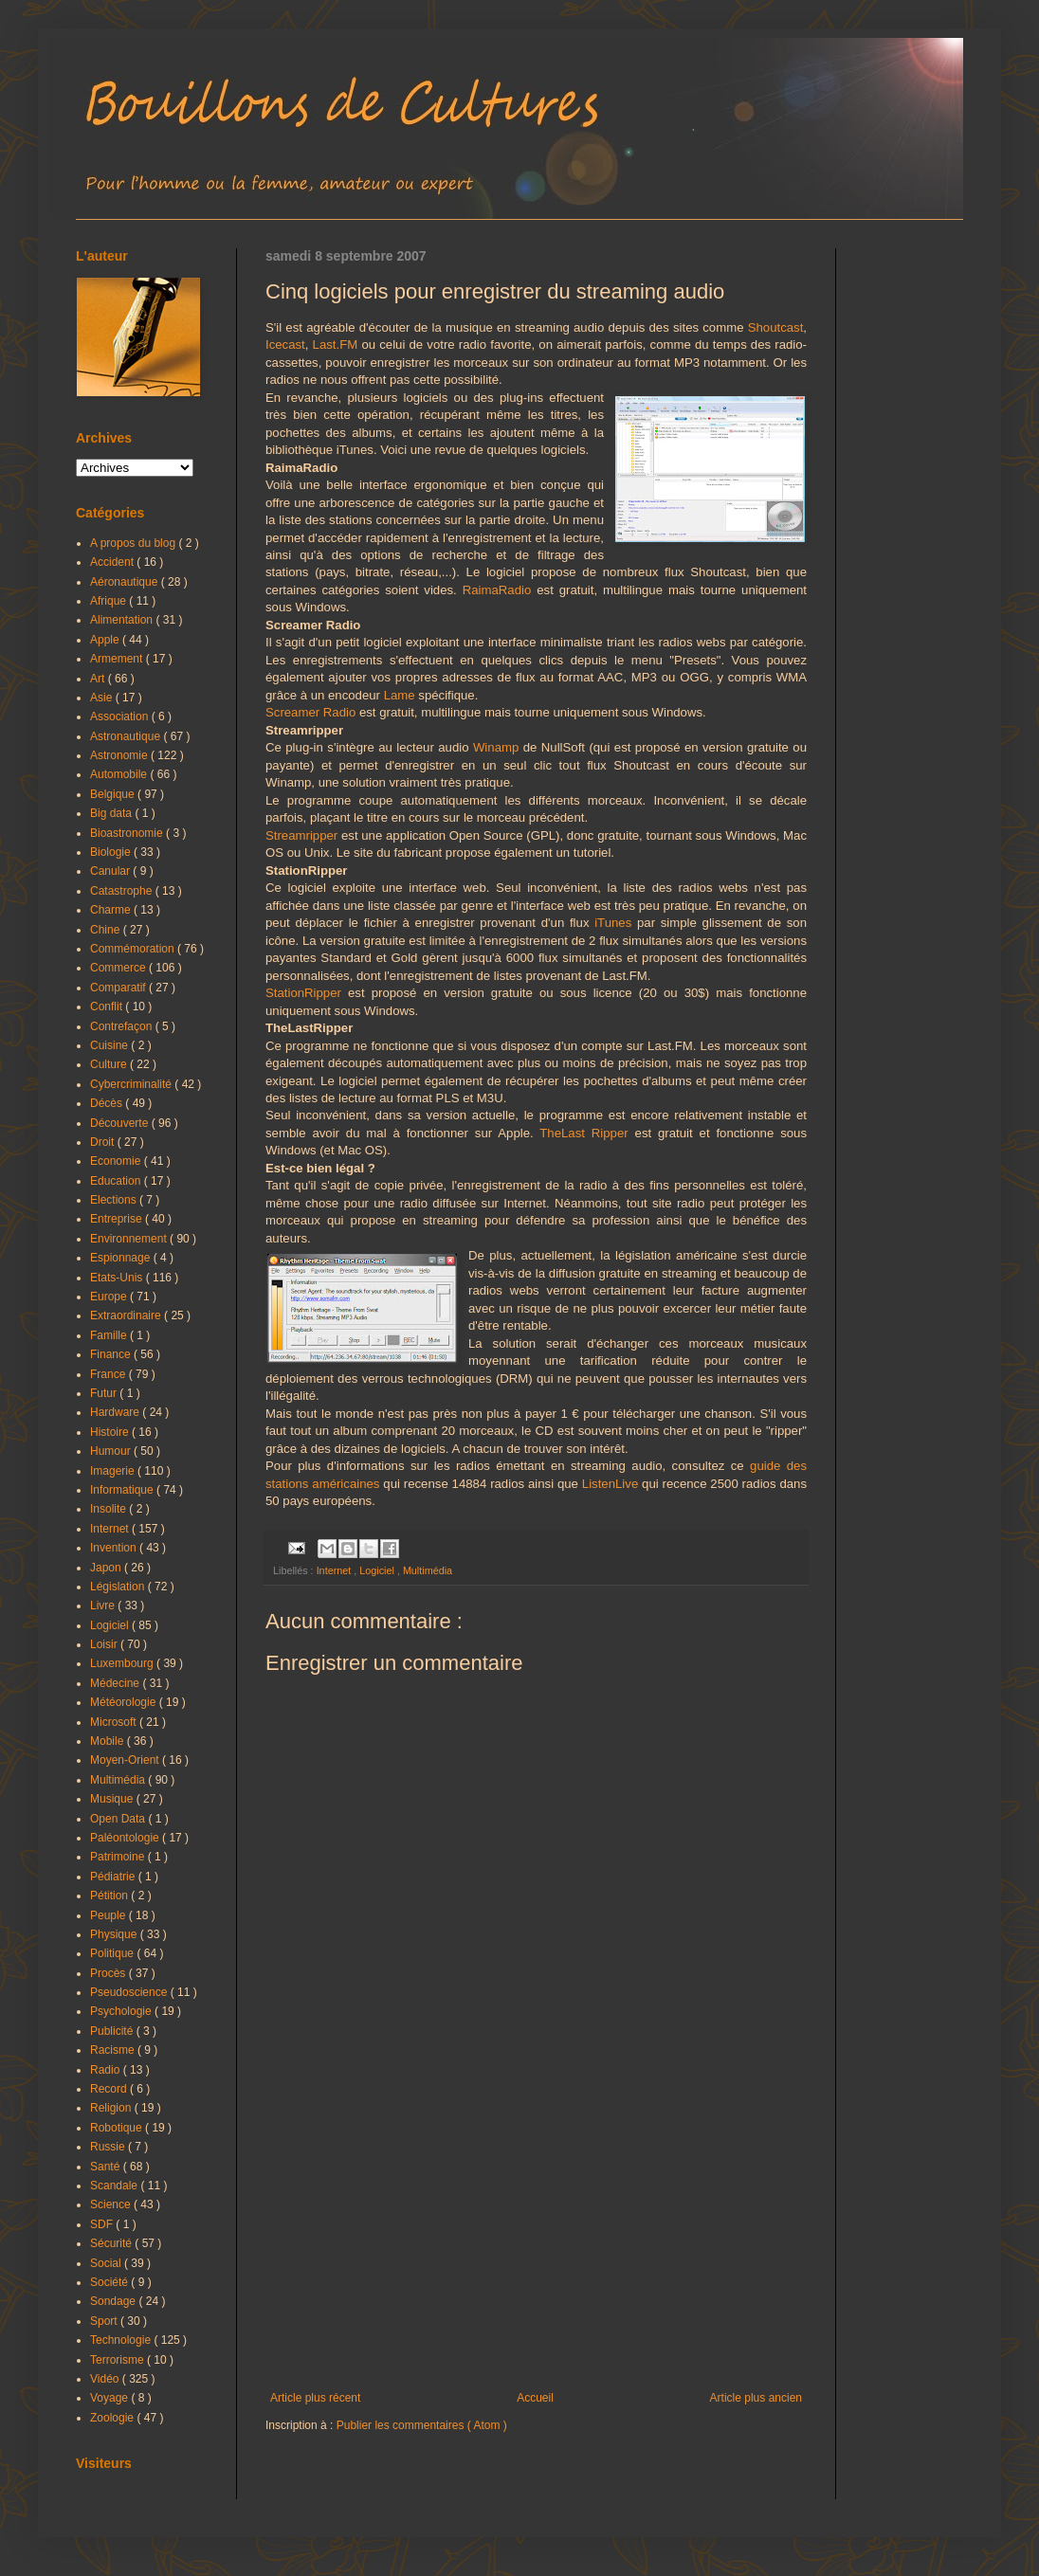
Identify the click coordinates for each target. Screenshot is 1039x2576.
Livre (104, 1605)
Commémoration (133, 948)
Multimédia (427, 1570)
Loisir (105, 1644)
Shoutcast (776, 327)
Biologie (112, 852)
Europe (110, 1296)
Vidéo (106, 2379)
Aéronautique (125, 582)
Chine (106, 929)
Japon (107, 1567)
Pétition (110, 1895)
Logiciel (378, 1570)
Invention (114, 1547)
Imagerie (113, 1471)
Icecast (285, 344)
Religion (112, 2107)
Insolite (109, 1508)
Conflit (107, 1006)
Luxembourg (123, 1663)
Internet (336, 1570)
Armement (118, 658)
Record (110, 2088)
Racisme (113, 2050)
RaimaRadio (497, 590)
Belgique (113, 794)
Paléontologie (126, 1837)
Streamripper (301, 835)
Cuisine (110, 1045)
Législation (119, 1586)
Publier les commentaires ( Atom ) (422, 2425)
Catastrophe (122, 891)
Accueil (535, 2397)
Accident (113, 562)
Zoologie (113, 2417)
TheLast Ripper (583, 1133)
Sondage (114, 2301)
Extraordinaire (127, 1315)
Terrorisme (118, 2360)
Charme (112, 909)
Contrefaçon (122, 1026)
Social (107, 2263)
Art (99, 678)
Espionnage (122, 1257)
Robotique (117, 2127)
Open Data (119, 1818)
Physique (115, 1934)
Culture (110, 1064)
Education (117, 1181)
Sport (105, 2321)
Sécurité (112, 2243)
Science (112, 2204)
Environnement (130, 1238)
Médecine (116, 1683)
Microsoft (114, 1722)
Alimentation (122, 619)
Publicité (113, 2031)
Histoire (111, 1432)
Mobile (108, 1741)
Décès (107, 1103)
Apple (106, 639)
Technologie (122, 2340)
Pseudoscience (130, 1992)
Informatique (123, 1490)
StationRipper (303, 993)
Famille (110, 1335)
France (109, 1374)
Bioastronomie (128, 833)
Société (110, 2282)
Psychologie (122, 2011)
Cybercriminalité (132, 1084)
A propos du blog (134, 543)
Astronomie (120, 755)
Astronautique (126, 736)
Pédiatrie (114, 1876)
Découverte (121, 1123)
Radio (106, 2070)
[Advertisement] (536, 2234)
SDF (103, 2224)
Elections (114, 1199)
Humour (112, 1451)
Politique (113, 1953)
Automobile (120, 774)
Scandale (115, 2185)
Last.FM (335, 344)
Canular (111, 871)
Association (121, 716)
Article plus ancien (756, 2397)
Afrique (109, 601)
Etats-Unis (118, 1277)
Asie (103, 697)
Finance (112, 1354)
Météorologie (124, 1702)
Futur (104, 1393)
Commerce (119, 967)
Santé (106, 2166)
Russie (109, 2146)
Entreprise (117, 1218)
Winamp (496, 747)
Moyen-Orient (126, 1760)
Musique (113, 1798)
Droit (104, 1142)
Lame (399, 695)
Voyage (110, 2397)
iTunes (612, 923)
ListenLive (610, 1484)
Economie (117, 1161)
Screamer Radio (310, 712)
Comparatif (119, 987)
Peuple (109, 1915)
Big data (112, 813)
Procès (109, 1973)
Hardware (116, 1412)
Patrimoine (119, 1856)
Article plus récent (315, 2397)
